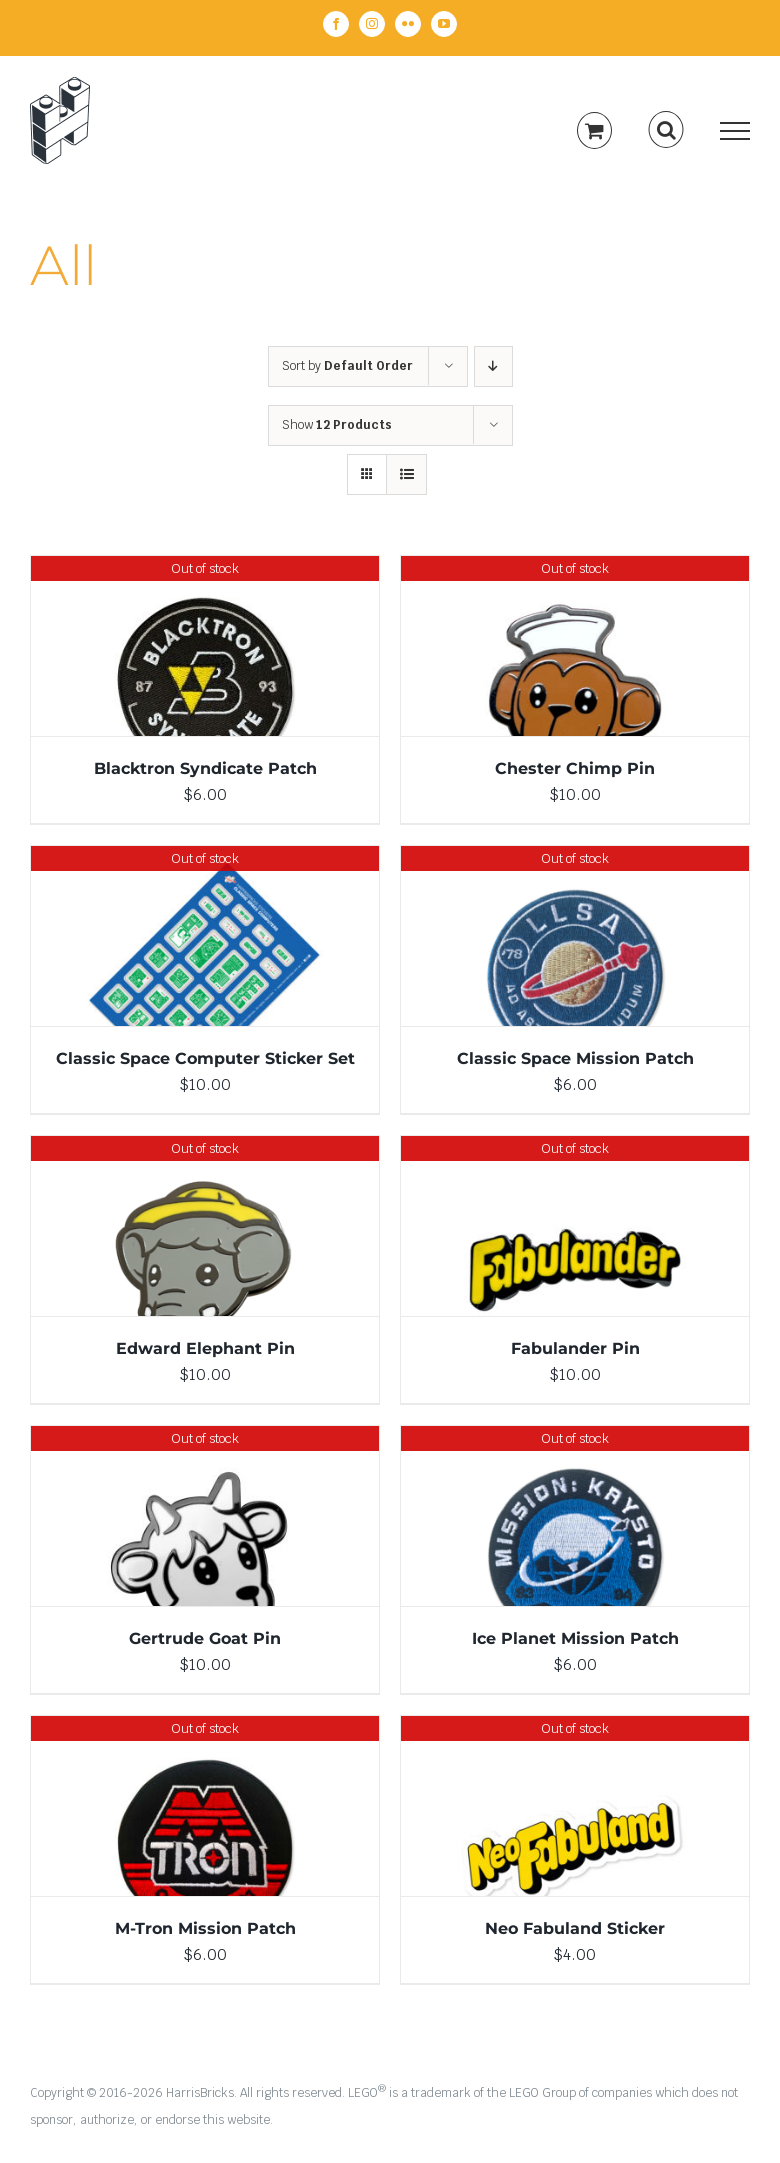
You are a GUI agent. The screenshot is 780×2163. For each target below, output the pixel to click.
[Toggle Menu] (735, 131)
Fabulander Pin (575, 1348)
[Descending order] (493, 366)
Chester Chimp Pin (575, 768)
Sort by (347, 366)
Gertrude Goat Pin (205, 1638)
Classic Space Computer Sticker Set (205, 1058)
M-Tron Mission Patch (205, 1928)
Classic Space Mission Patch (575, 1058)
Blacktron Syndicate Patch (205, 768)
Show (337, 425)
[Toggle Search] (666, 130)
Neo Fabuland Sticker (575, 1928)
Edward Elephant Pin (205, 1348)
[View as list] (406, 474)
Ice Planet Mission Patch (575, 1638)
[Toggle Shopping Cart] (594, 130)
